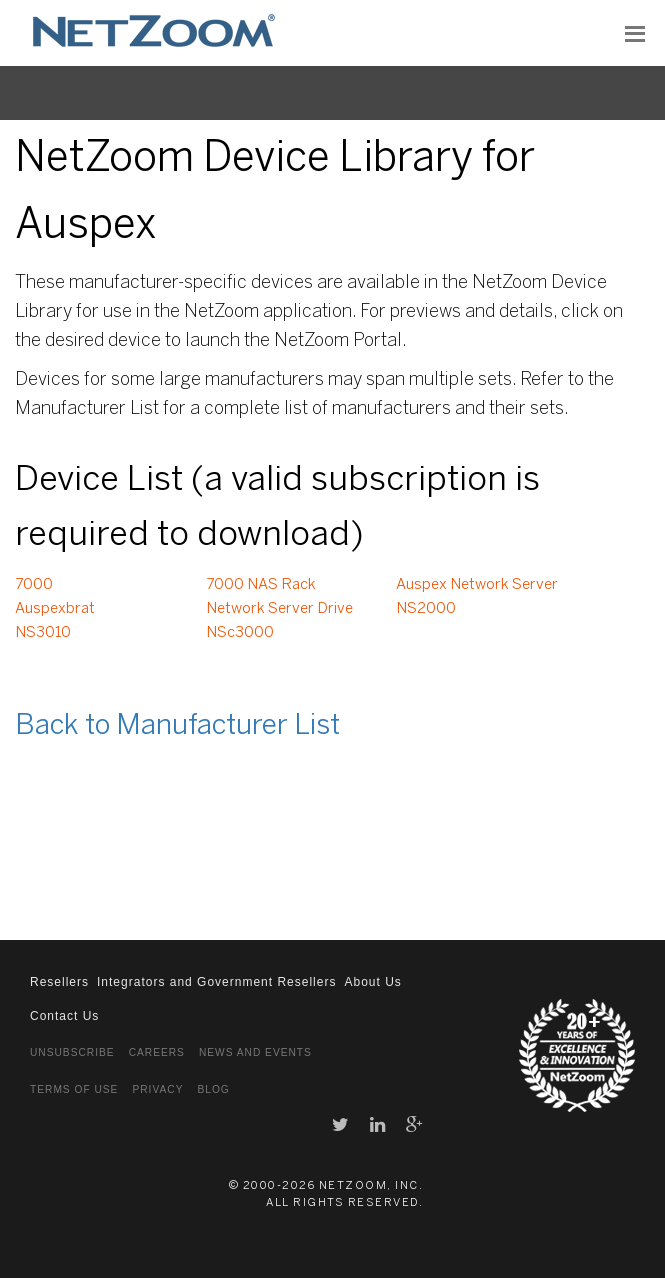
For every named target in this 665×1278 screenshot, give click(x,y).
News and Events (255, 1052)
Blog (213, 1089)
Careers (157, 1052)
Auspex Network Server (477, 585)
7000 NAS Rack (261, 585)
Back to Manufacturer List (177, 726)
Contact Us (64, 1016)
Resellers (59, 982)
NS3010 (43, 633)
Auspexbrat (55, 609)
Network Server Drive (279, 609)
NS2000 (426, 609)
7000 (34, 585)
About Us (372, 982)
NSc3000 (240, 633)
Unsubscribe (72, 1052)
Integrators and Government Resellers (216, 982)
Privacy (157, 1089)
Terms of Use (74, 1089)
